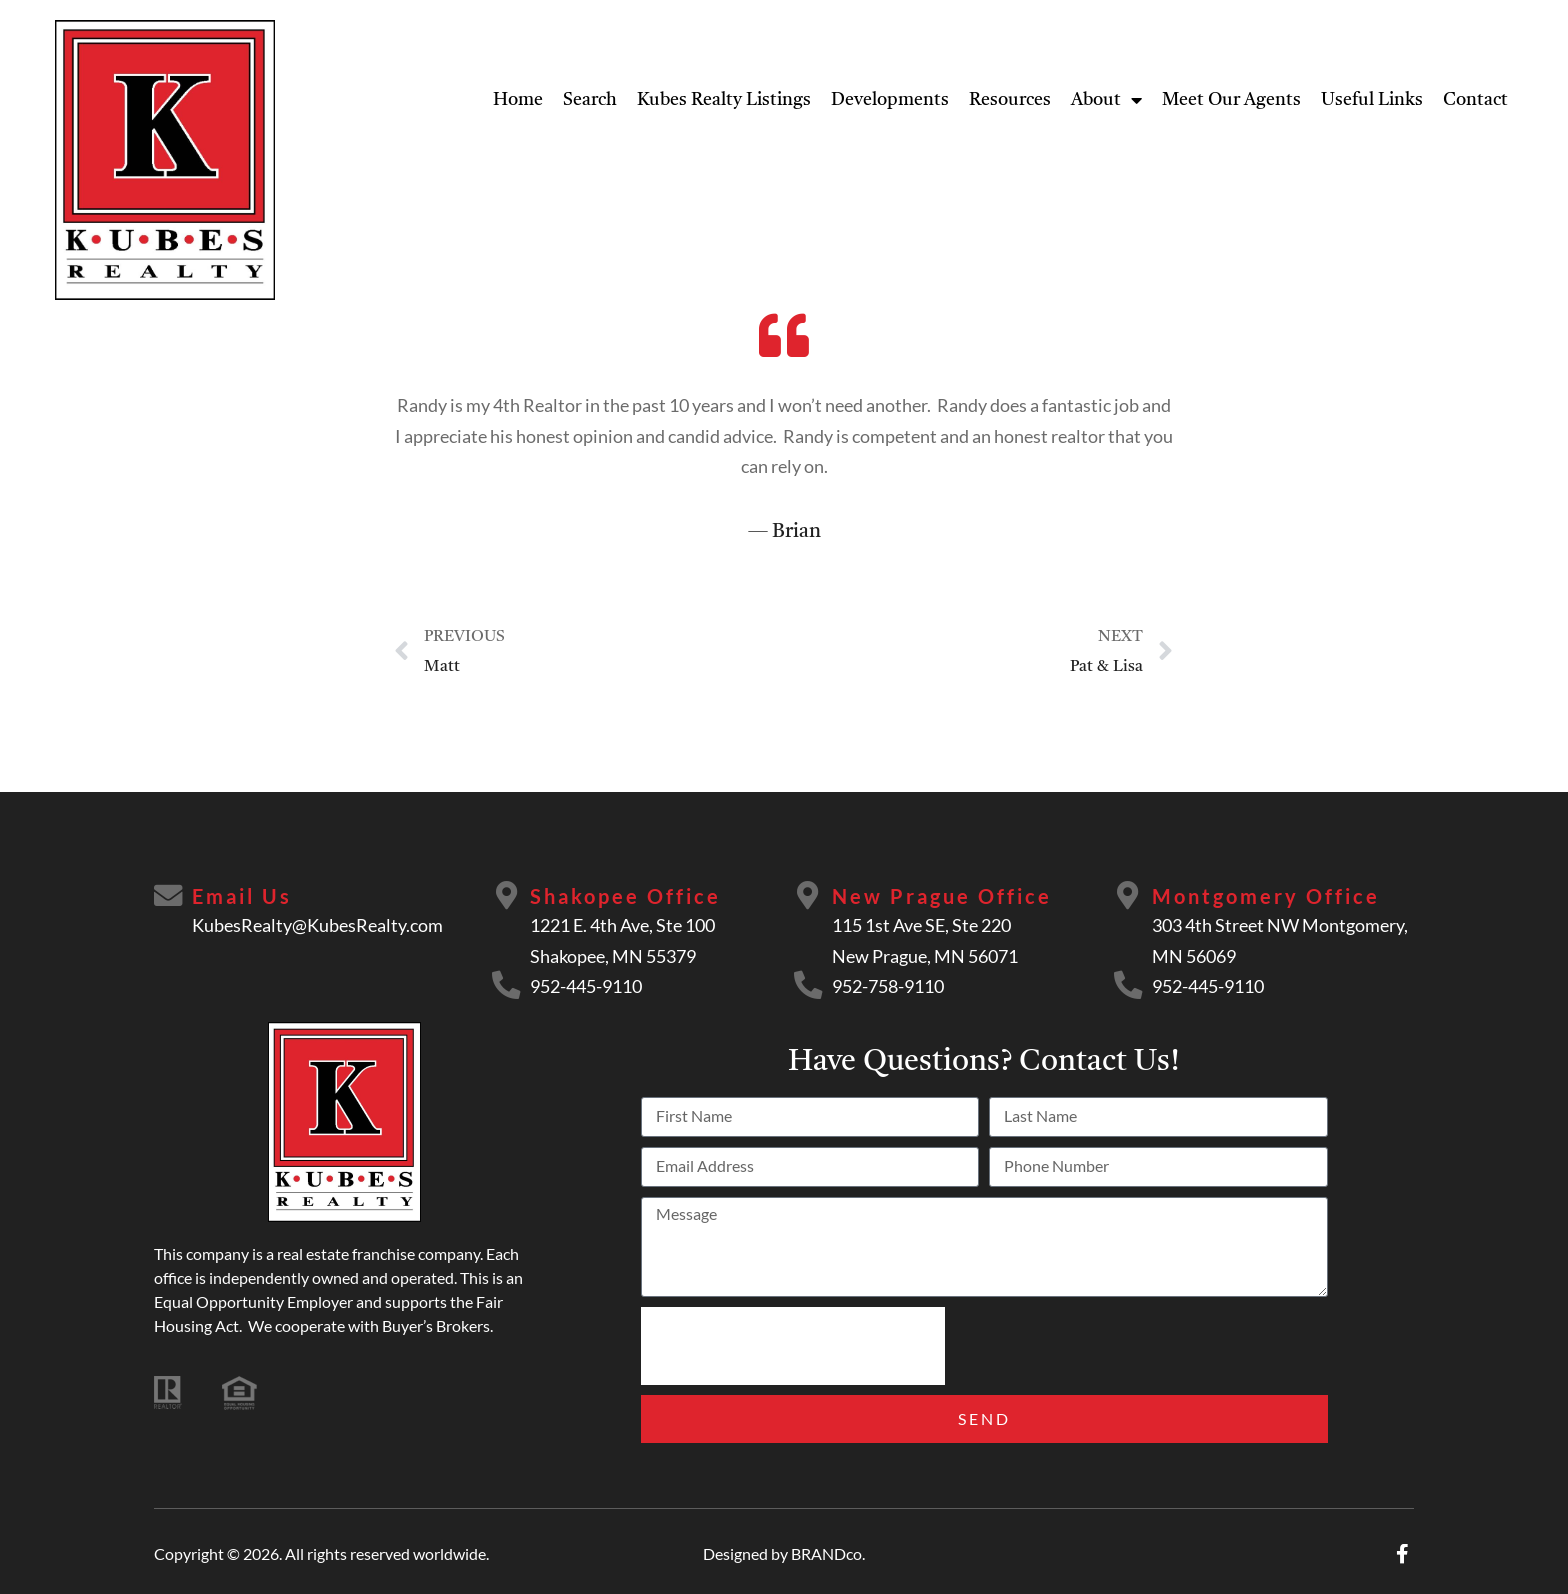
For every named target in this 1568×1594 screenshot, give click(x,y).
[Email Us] (169, 897)
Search (590, 100)
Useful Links (1372, 100)
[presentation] (793, 1346)
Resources (1010, 100)
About (1106, 100)
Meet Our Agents (1231, 100)
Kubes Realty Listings (724, 100)
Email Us (244, 896)
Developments (890, 100)
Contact (1475, 100)
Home (518, 100)
